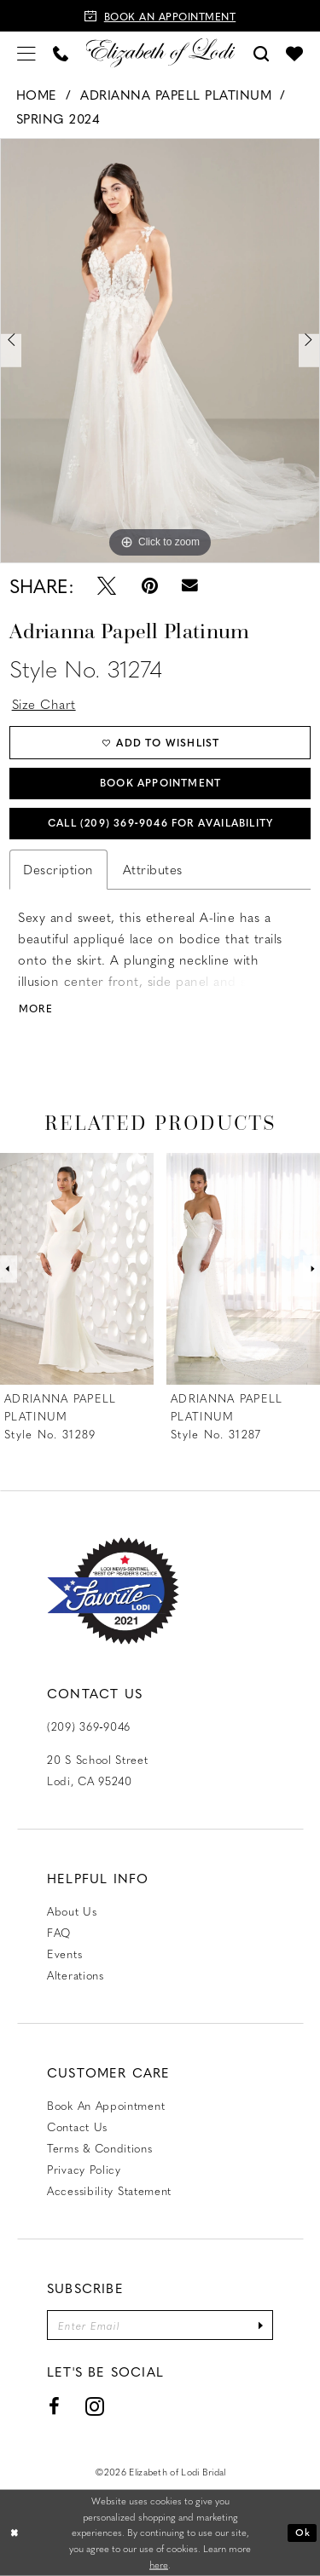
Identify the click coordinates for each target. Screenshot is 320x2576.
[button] (26, 52)
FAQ (59, 1932)
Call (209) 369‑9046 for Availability (160, 822)
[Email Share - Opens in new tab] (191, 585)
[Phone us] (60, 52)
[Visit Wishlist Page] (294, 53)
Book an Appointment (106, 2105)
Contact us (77, 2126)
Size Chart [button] (44, 703)
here (158, 2564)
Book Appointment (160, 782)
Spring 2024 (58, 118)
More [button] (36, 1008)
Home (36, 94)
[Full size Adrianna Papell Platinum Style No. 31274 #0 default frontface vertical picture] (160, 350)
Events (64, 1953)
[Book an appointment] (160, 16)
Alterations (75, 1975)
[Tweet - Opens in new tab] (107, 585)
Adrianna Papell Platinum (175, 94)
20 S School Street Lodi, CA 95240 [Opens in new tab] (97, 1770)
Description (58, 869)
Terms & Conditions (100, 2148)
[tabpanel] (160, 350)
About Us (72, 1911)
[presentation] (77, 1269)
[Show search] (261, 52)
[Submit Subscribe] (260, 2325)
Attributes (153, 869)
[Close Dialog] (14, 2533)
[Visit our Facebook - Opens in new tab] (54, 2406)
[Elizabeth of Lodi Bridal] (160, 52)
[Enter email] (160, 2325)
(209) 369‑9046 (89, 1726)
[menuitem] (26, 52)
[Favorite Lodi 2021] (113, 1591)
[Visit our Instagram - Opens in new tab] (95, 2406)
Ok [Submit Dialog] (303, 2532)
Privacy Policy (84, 2169)
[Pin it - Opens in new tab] (149, 585)
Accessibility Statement (109, 2190)
